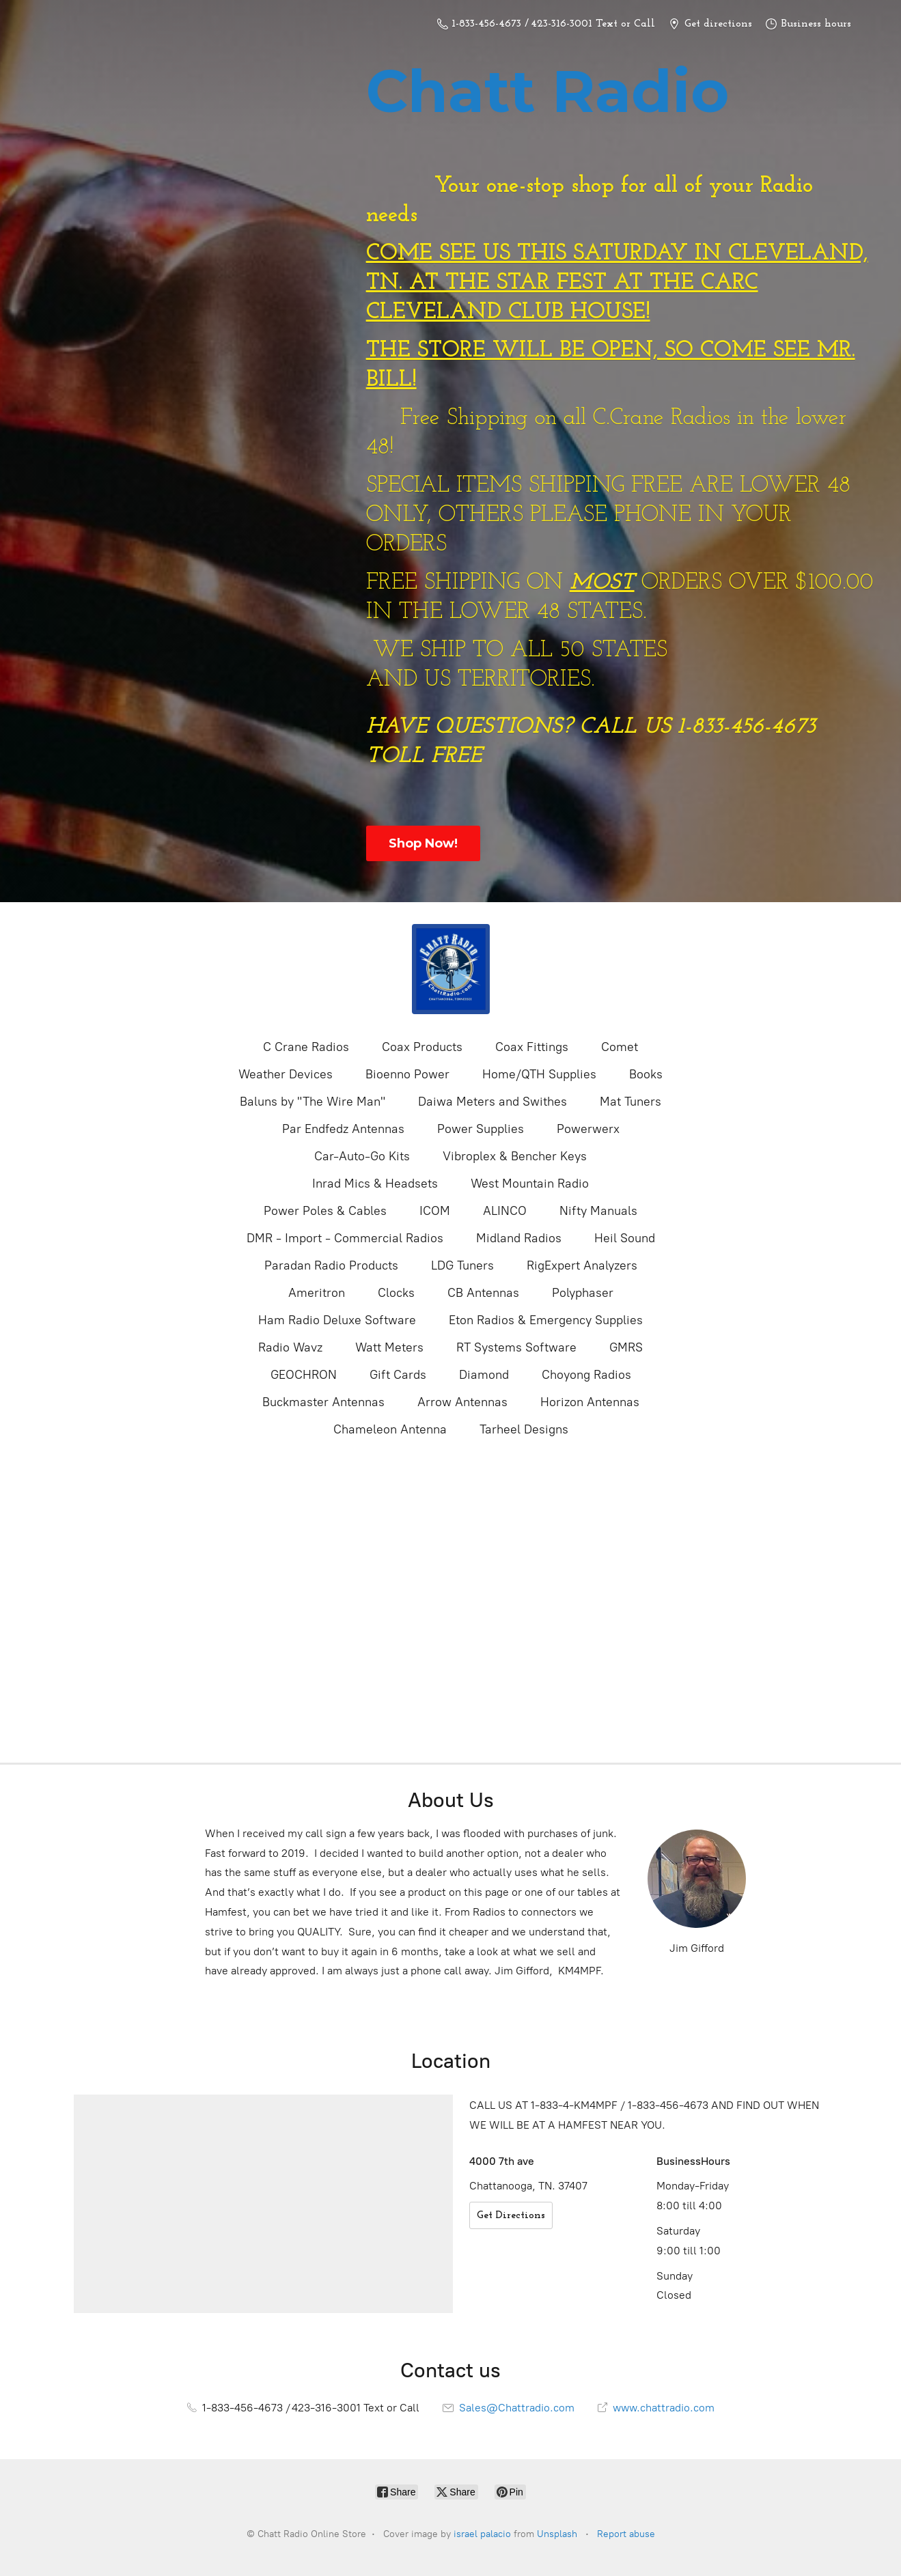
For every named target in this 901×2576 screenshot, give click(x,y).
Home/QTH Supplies (539, 1074)
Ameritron (316, 1292)
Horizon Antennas (589, 1402)
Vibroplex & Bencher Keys (515, 1156)
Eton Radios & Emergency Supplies (546, 1320)
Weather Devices (285, 1074)
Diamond (484, 1374)
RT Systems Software (516, 1347)
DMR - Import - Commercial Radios (345, 1238)
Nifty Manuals (598, 1210)
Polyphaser (582, 1292)
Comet (619, 1046)
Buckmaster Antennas (323, 1402)
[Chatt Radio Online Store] (450, 969)
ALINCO (505, 1210)
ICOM (434, 1210)
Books (646, 1074)
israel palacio (482, 2534)
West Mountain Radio (530, 1183)
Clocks (396, 1292)
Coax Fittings (531, 1046)
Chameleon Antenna (390, 1429)
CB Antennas (483, 1292)
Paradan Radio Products (331, 1265)
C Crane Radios (306, 1046)
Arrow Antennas (462, 1402)
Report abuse (626, 2534)
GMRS (626, 1347)
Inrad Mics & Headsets (375, 1183)
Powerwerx (588, 1128)
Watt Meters (389, 1347)
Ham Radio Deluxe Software (337, 1320)
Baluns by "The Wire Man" (312, 1101)
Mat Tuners (630, 1101)
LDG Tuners (462, 1265)
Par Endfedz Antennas (343, 1128)
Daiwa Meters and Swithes (492, 1101)
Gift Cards (398, 1374)
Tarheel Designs (524, 1429)
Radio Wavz (290, 1347)
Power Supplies (480, 1128)
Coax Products (422, 1046)
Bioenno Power (407, 1074)
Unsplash (557, 2534)
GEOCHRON (304, 1374)
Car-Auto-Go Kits (362, 1156)
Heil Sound (624, 1238)
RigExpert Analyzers (582, 1265)
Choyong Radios (586, 1374)
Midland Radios (519, 1238)
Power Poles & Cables (325, 1210)
